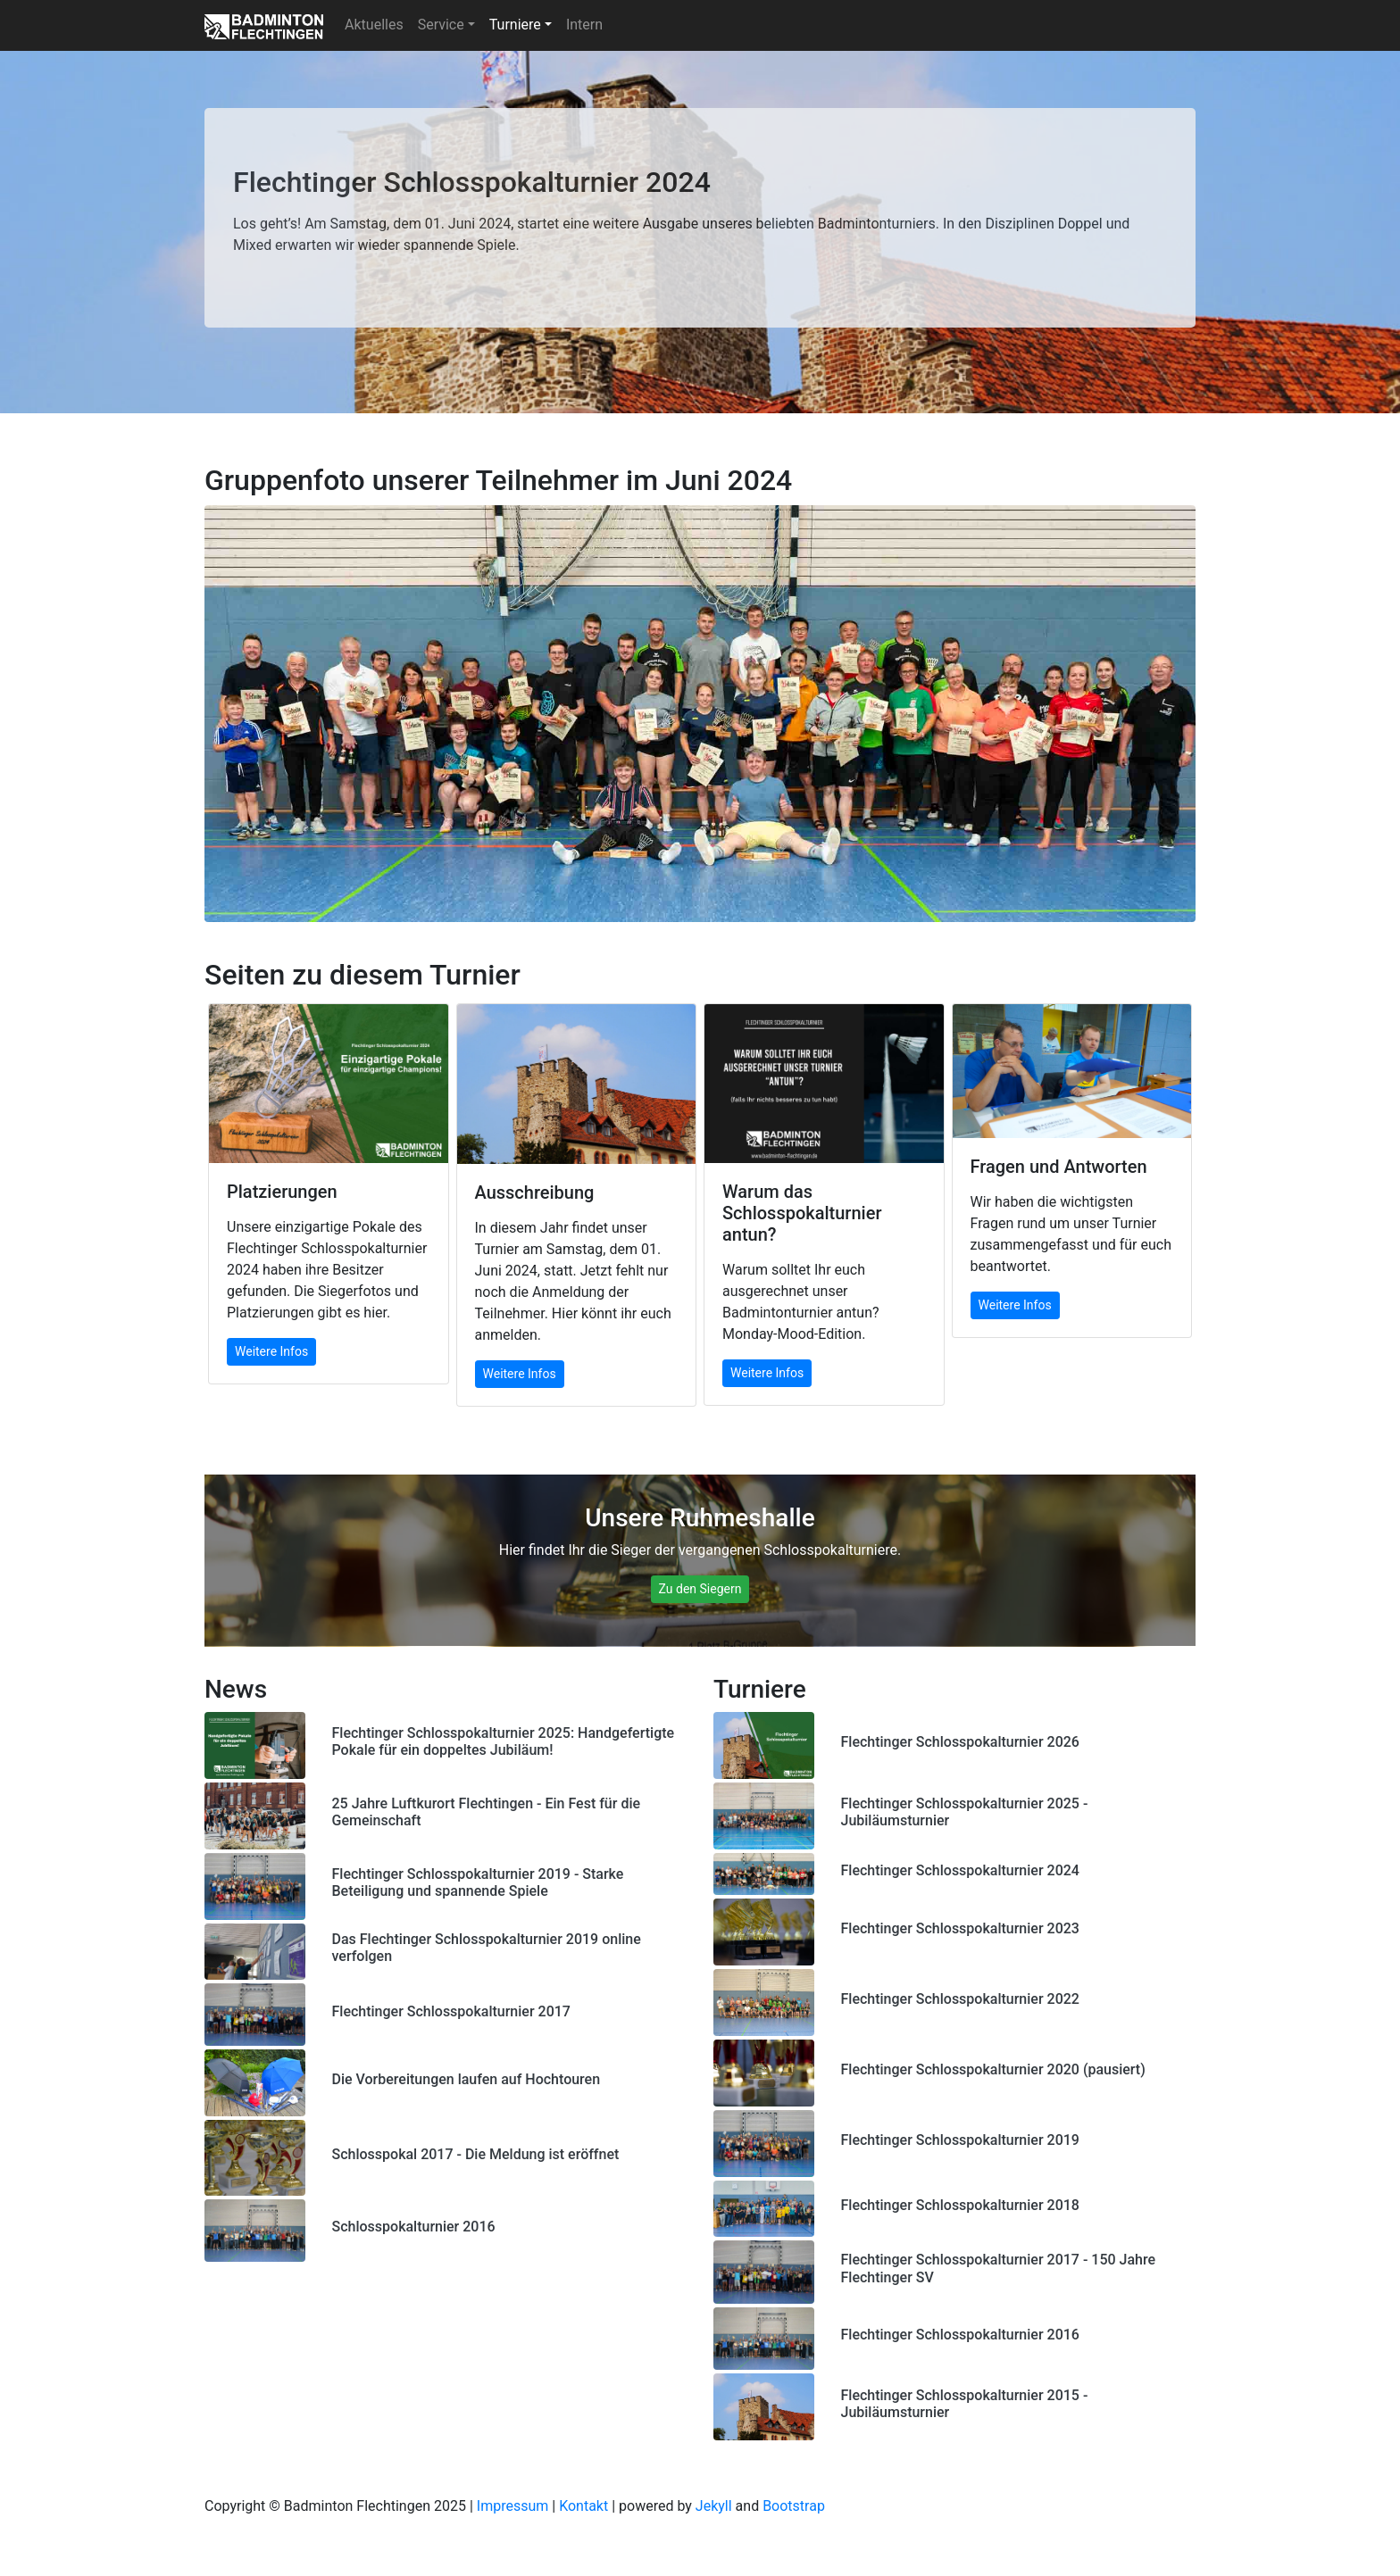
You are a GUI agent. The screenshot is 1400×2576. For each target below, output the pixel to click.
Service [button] (441, 24)
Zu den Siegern (700, 1589)
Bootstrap (793, 2505)
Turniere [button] (515, 24)
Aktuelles (374, 24)
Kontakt (583, 2505)
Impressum (513, 2505)
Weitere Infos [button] (271, 1351)
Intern (584, 24)
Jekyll (714, 2505)
